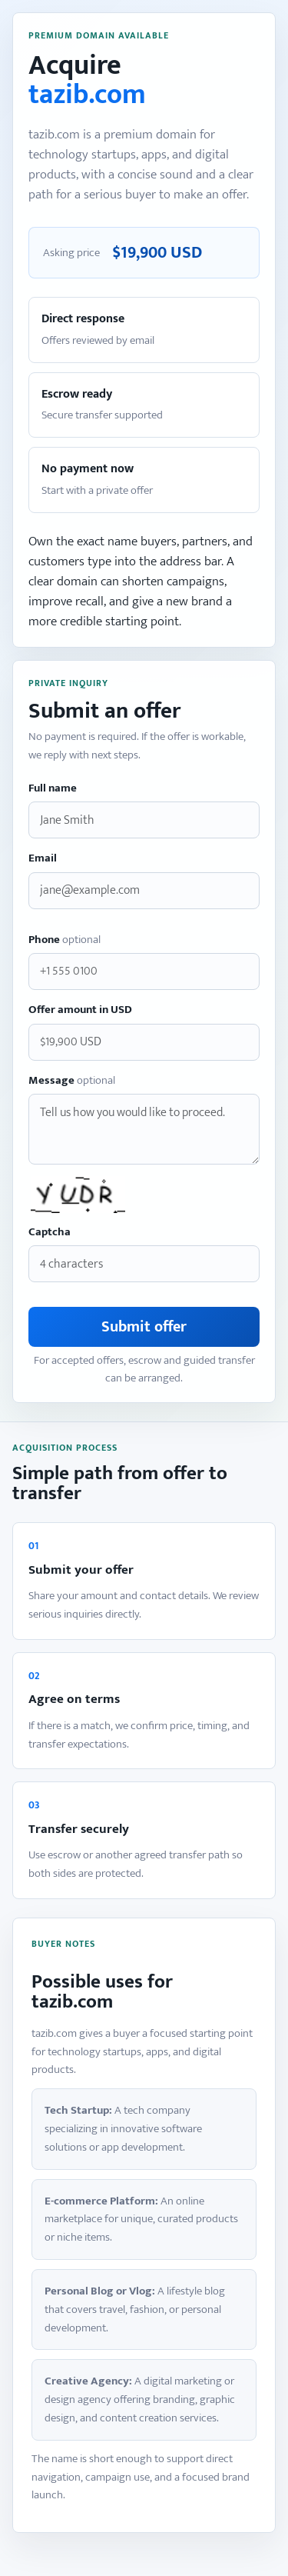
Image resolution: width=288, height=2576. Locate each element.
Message (71, 1081)
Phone (64, 940)
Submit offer (144, 1327)
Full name (52, 789)
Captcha (49, 1232)
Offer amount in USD (80, 1010)
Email (42, 859)
